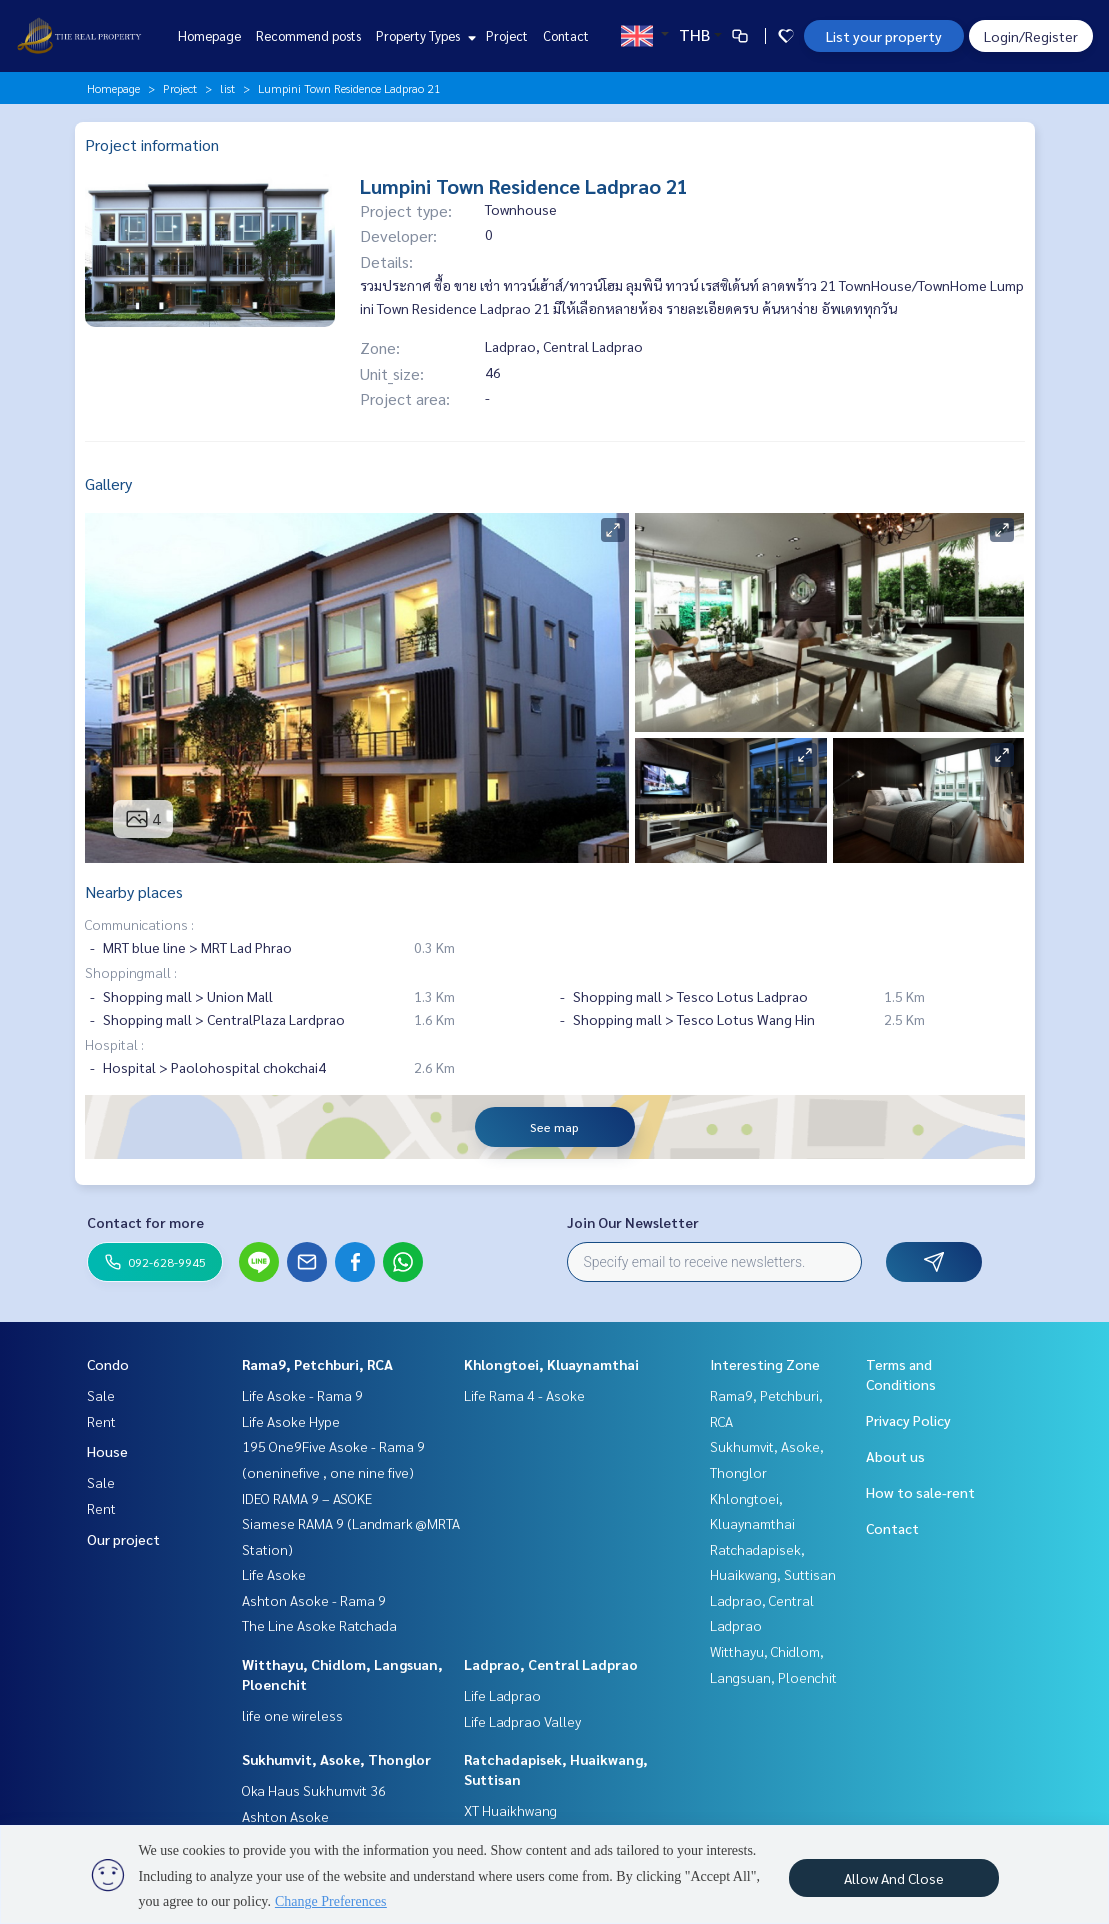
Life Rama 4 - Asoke (524, 1395)
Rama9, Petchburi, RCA (317, 1364)
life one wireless (292, 1715)
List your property (884, 36)
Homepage (209, 35)
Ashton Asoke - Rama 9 (314, 1600)
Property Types (423, 35)
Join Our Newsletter (633, 1222)
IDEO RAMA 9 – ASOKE (307, 1498)
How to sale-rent (920, 1492)
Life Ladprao (502, 1695)
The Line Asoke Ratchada (319, 1625)
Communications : (139, 924)
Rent (101, 1421)
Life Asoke (274, 1574)
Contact (566, 35)
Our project (123, 1539)
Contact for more (145, 1222)
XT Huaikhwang (510, 1810)
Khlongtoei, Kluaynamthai (551, 1364)
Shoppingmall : (131, 972)
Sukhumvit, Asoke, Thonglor (336, 1759)
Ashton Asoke (285, 1816)
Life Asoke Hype (291, 1421)
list (227, 88)
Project (507, 35)
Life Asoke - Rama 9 (302, 1395)
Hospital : (114, 1044)
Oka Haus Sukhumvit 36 (314, 1790)
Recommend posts (308, 35)
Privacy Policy (908, 1420)
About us (895, 1456)
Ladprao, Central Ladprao (551, 1664)
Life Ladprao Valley (522, 1721)
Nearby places (134, 891)
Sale (101, 1395)
